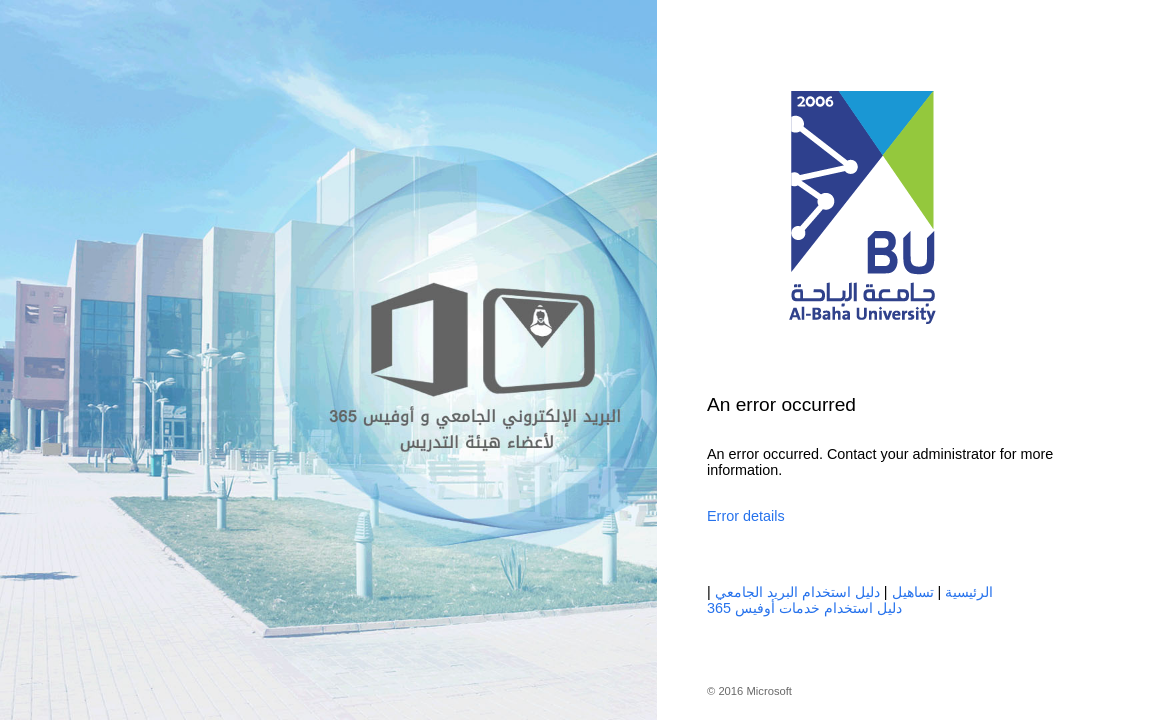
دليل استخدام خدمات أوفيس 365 (804, 608)
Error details (746, 516)
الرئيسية (969, 592)
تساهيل (913, 592)
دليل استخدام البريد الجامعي (797, 592)
